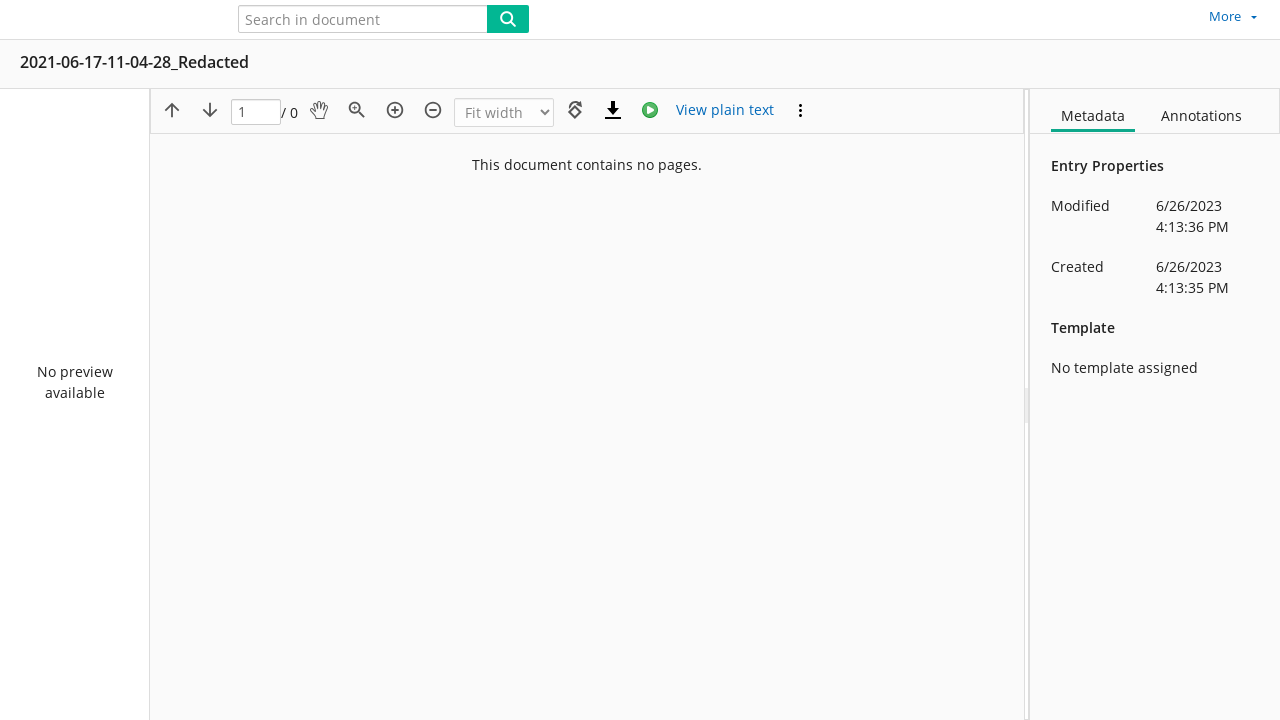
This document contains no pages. (587, 164)
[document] (1155, 404)
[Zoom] (504, 112)
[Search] (508, 19)
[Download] (613, 110)
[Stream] (650, 110)
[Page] (256, 112)
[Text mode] (725, 110)
